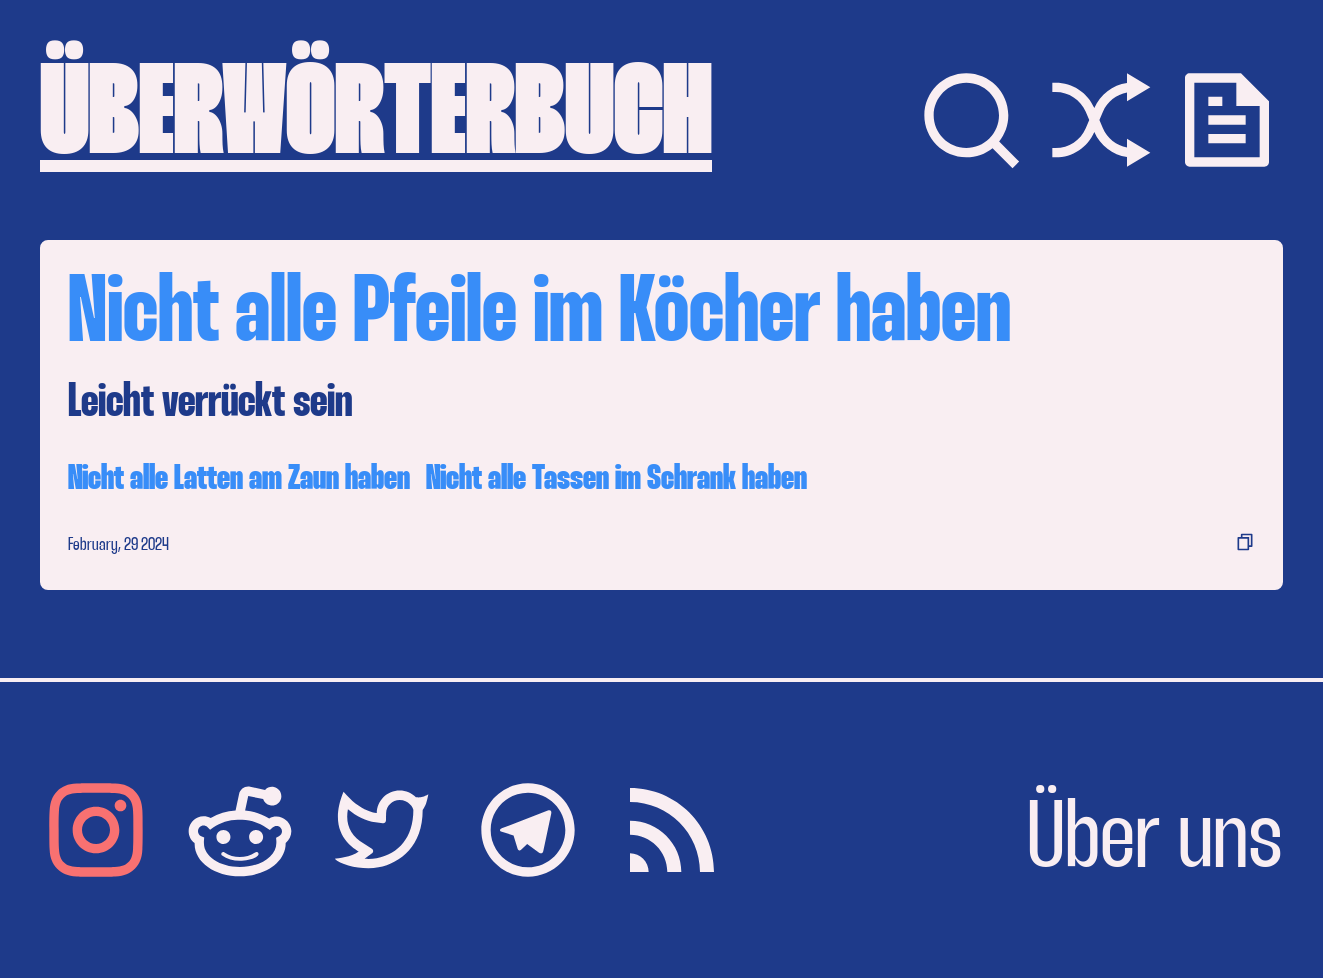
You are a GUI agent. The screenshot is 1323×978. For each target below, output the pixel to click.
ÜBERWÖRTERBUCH (376, 120)
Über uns (1155, 842)
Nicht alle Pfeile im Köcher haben (539, 316)
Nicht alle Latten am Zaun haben (239, 479)
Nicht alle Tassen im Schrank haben (616, 479)
